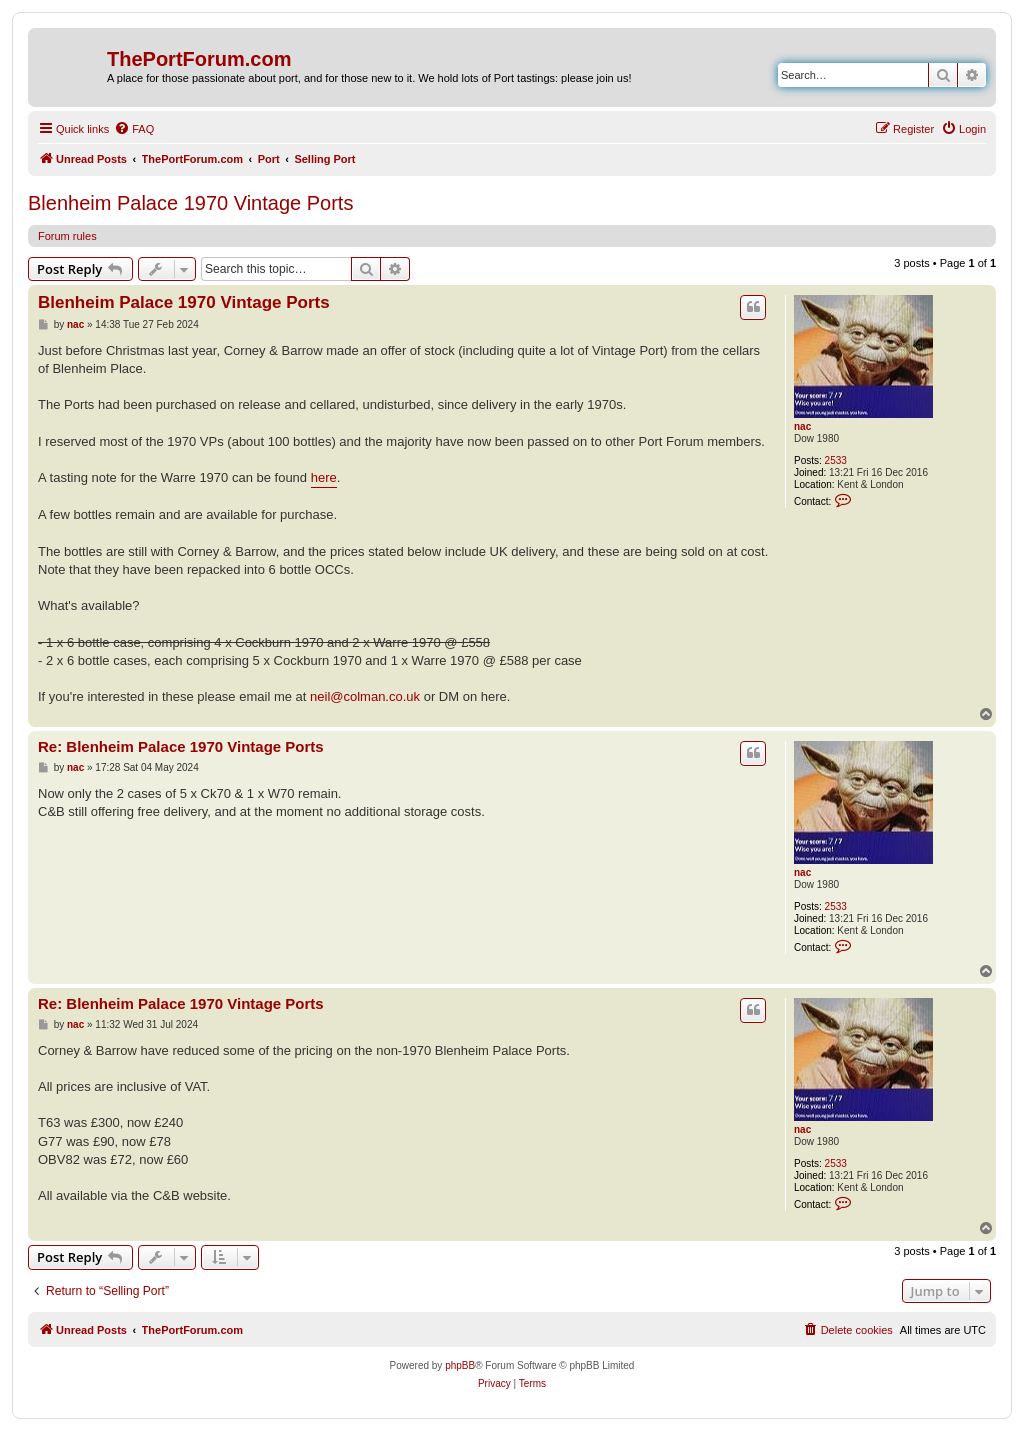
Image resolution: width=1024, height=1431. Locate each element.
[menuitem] (134, 129)
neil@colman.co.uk (365, 696)
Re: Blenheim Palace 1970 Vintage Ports (181, 746)
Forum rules (67, 236)
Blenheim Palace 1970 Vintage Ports (190, 203)
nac (802, 426)
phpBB (460, 1365)
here (324, 477)
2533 (836, 460)
